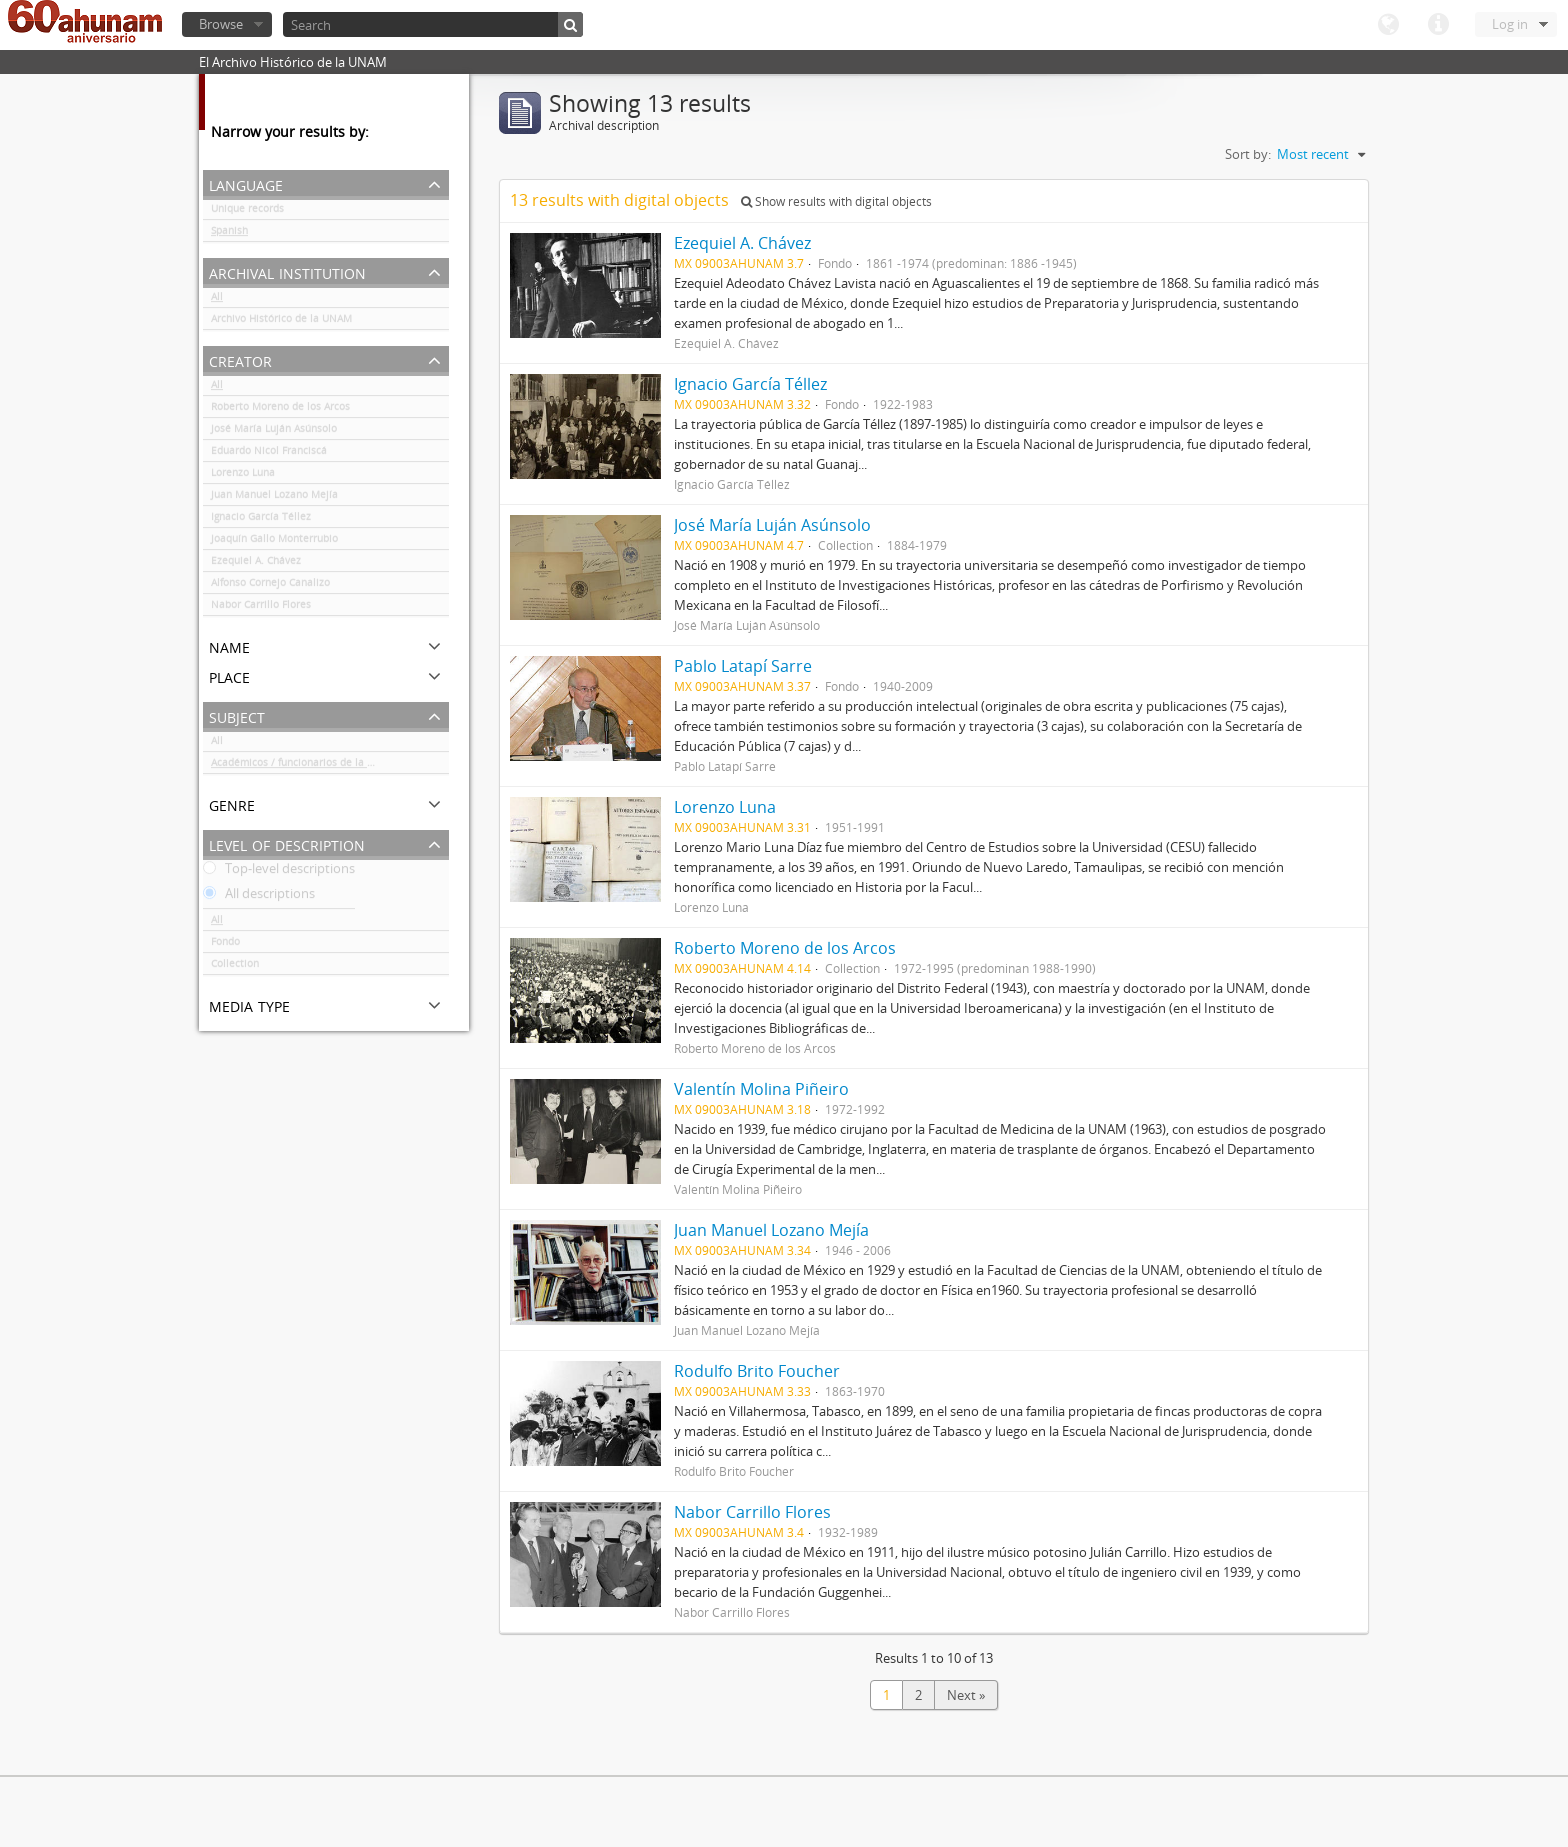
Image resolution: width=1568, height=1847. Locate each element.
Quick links (1438, 25)
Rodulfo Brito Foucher (757, 1371)
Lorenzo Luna (243, 476)
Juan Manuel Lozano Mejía (274, 498)
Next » (966, 1695)
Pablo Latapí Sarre (743, 666)
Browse (221, 24)
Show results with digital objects (836, 201)
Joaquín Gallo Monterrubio (274, 542)
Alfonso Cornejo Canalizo (270, 586)
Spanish (229, 234)
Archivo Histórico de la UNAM (281, 322)
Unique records (247, 212)
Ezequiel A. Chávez (256, 564)
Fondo (225, 945)
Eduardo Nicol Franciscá (269, 454)
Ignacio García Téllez (261, 520)
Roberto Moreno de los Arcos (280, 410)
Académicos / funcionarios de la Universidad (317, 766)
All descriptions (259, 897)
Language (1388, 25)
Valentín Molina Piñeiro (761, 1089)
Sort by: (1248, 154)
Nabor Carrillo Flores (261, 608)
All (217, 300)
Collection (235, 967)
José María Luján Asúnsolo (274, 432)
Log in (1510, 24)
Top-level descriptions (279, 872)
